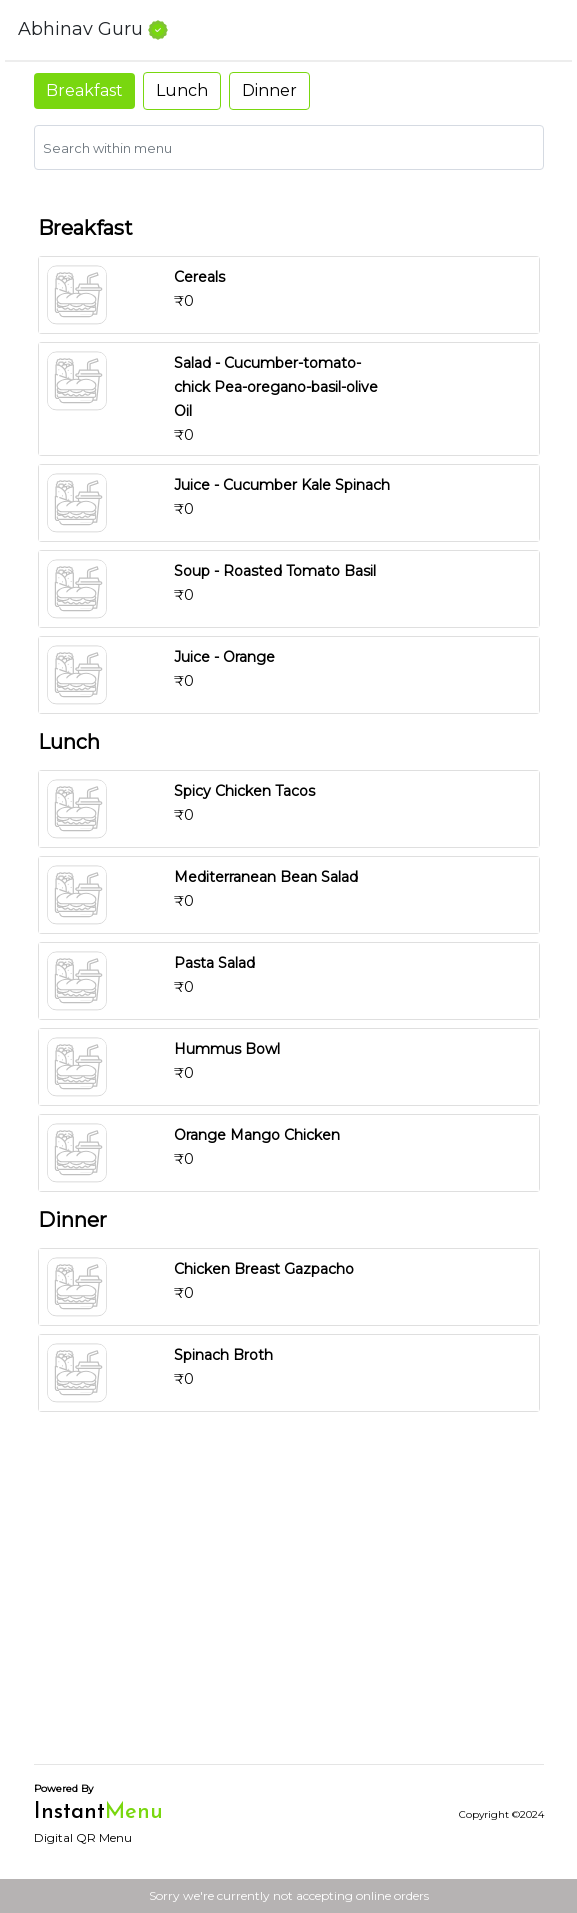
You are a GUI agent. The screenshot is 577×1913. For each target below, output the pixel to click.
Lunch (182, 90)
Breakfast (84, 90)
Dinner (269, 90)
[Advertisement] (289, 1608)
